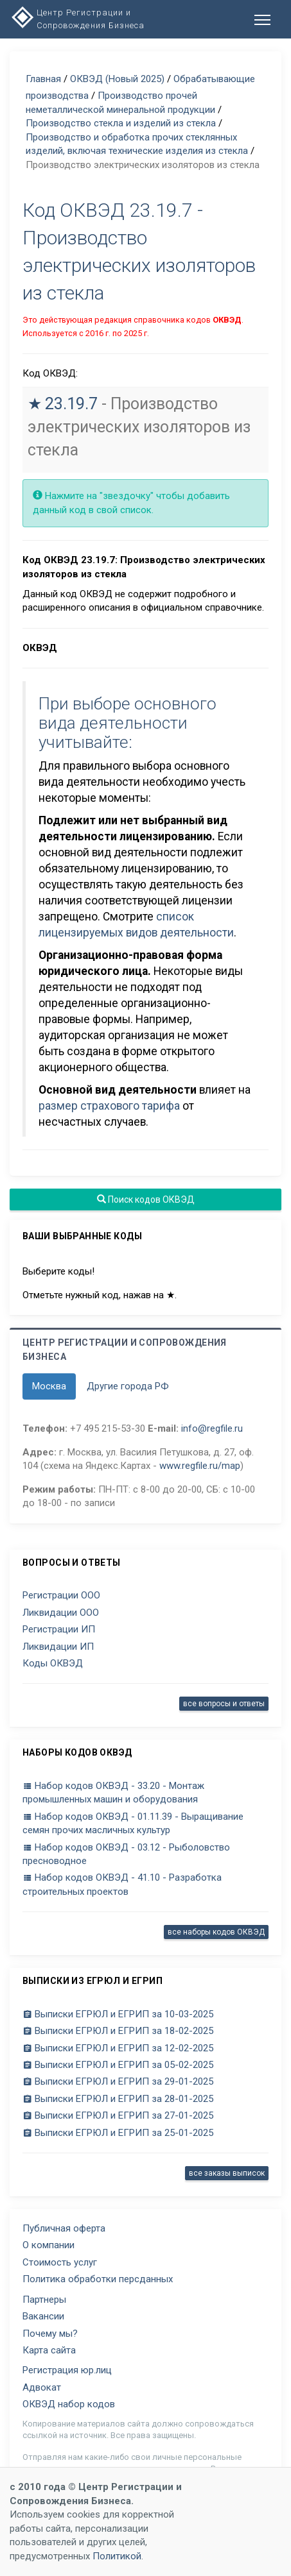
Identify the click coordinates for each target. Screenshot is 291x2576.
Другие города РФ (128, 1386)
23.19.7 (71, 403)
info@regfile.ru (212, 1428)
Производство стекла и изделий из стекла (121, 123)
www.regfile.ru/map (199, 1465)
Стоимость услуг (59, 2262)
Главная (43, 79)
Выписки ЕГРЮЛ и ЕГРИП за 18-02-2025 (117, 2031)
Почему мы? (50, 2333)
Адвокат (41, 2387)
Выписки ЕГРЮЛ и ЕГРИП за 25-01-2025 (117, 2133)
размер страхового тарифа (109, 1105)
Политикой (117, 2556)
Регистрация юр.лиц (67, 2370)
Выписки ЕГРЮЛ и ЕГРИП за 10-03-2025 (117, 2014)
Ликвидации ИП (58, 1646)
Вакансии (43, 2316)
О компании (48, 2245)
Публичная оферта (63, 2228)
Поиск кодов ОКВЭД (146, 1199)
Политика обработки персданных (97, 2279)
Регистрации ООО (61, 1595)
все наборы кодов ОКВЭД (216, 1932)
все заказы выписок (227, 2173)
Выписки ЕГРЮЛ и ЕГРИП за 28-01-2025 (117, 2099)
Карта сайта (49, 2350)
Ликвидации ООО (60, 1612)
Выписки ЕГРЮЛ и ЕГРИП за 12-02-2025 (117, 2048)
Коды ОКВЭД (52, 1663)
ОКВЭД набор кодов (68, 2404)
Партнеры (44, 2299)
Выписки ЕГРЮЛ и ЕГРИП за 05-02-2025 (117, 2065)
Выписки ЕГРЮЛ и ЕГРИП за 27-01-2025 (117, 2115)
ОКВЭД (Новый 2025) (117, 79)
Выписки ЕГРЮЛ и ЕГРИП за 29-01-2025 (117, 2081)
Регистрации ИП (58, 1629)
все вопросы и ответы (224, 1703)
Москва (49, 1386)
